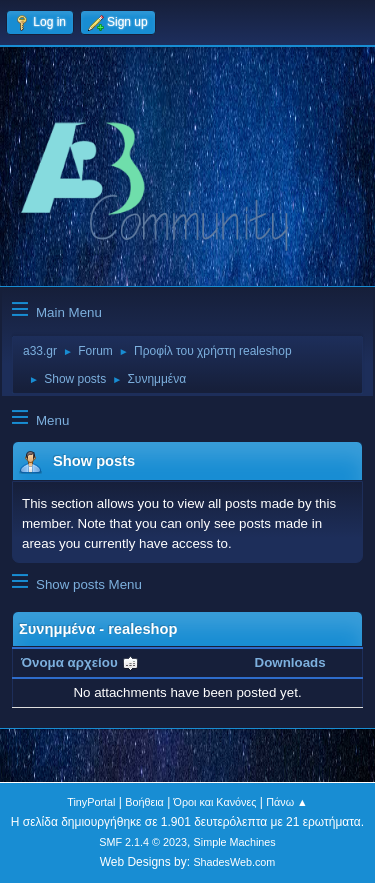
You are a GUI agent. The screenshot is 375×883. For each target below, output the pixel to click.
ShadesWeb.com (234, 862)
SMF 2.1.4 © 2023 (143, 842)
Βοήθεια (144, 802)
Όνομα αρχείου (80, 662)
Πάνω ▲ (287, 802)
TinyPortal (91, 802)
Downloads (290, 662)
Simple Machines (235, 842)
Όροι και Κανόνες (215, 802)
